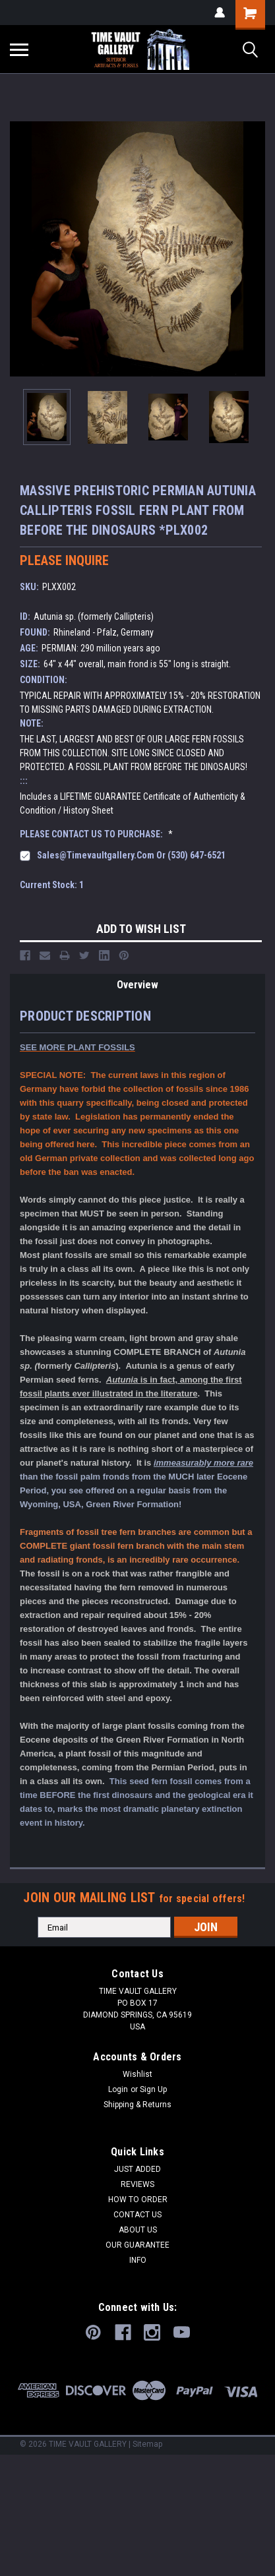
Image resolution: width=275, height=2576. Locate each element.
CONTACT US (137, 2214)
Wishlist (137, 2074)
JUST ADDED (137, 2169)
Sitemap (147, 2444)
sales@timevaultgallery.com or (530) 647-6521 (131, 855)
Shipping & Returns (137, 2104)
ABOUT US (138, 2229)
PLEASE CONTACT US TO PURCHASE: (96, 834)
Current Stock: (52, 885)
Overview (137, 984)
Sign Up (153, 2089)
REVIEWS (137, 2184)
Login (118, 2089)
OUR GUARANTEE (137, 2245)
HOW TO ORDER (138, 2199)
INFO (137, 2260)
